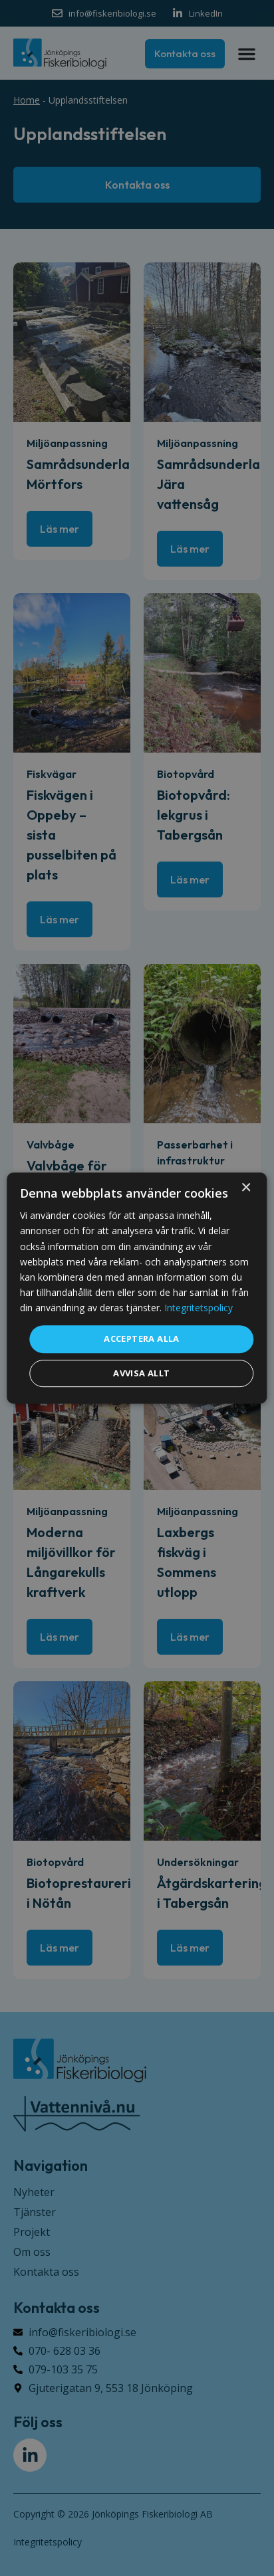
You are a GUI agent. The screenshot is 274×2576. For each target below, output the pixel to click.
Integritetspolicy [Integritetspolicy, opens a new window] (198, 1307)
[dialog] (137, 1288)
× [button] (246, 1188)
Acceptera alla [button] (142, 1338)
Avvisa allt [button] (141, 1373)
